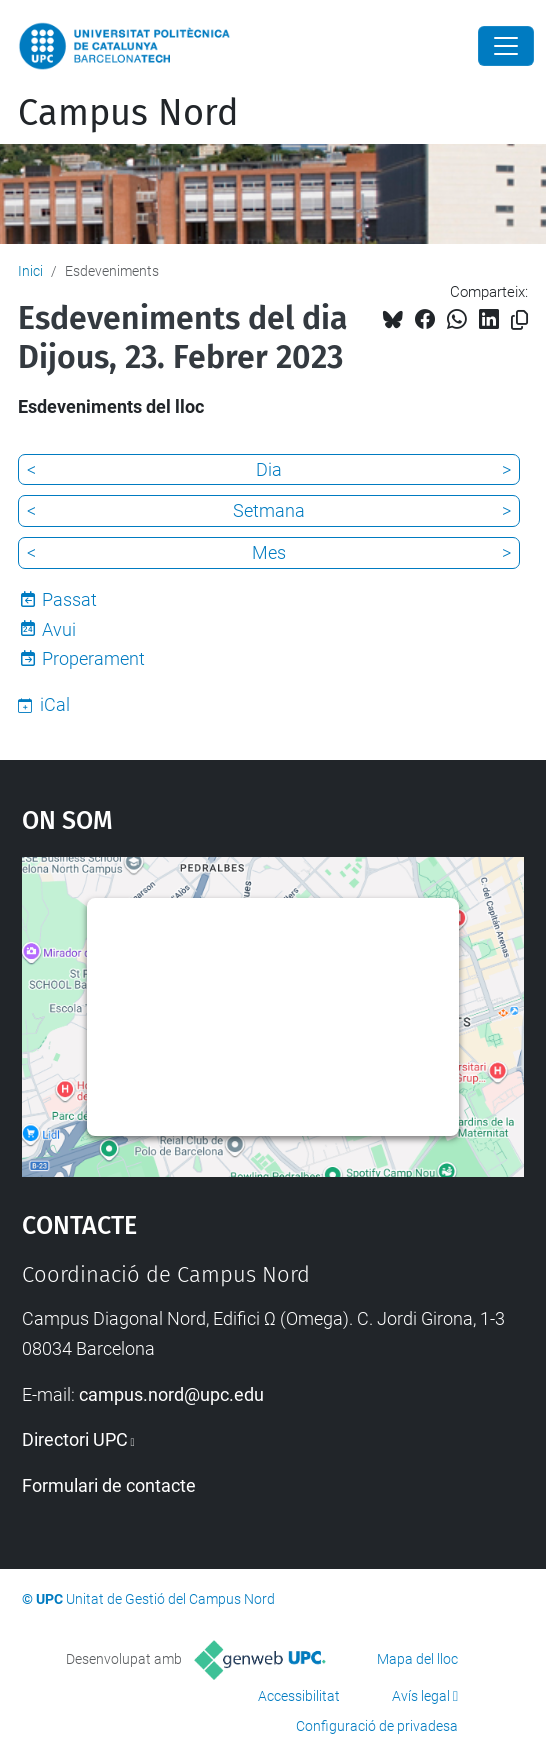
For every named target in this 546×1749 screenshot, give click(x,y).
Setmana (269, 510)
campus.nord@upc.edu (171, 1394)
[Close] (506, 46)
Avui (59, 629)
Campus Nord (128, 113)
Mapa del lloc (417, 1659)
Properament (93, 658)
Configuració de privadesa (377, 1726)
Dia (269, 469)
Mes (269, 552)
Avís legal (421, 1696)
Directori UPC (75, 1439)
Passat (69, 599)
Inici (30, 271)
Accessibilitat (299, 1696)
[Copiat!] (519, 320)
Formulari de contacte (109, 1485)
